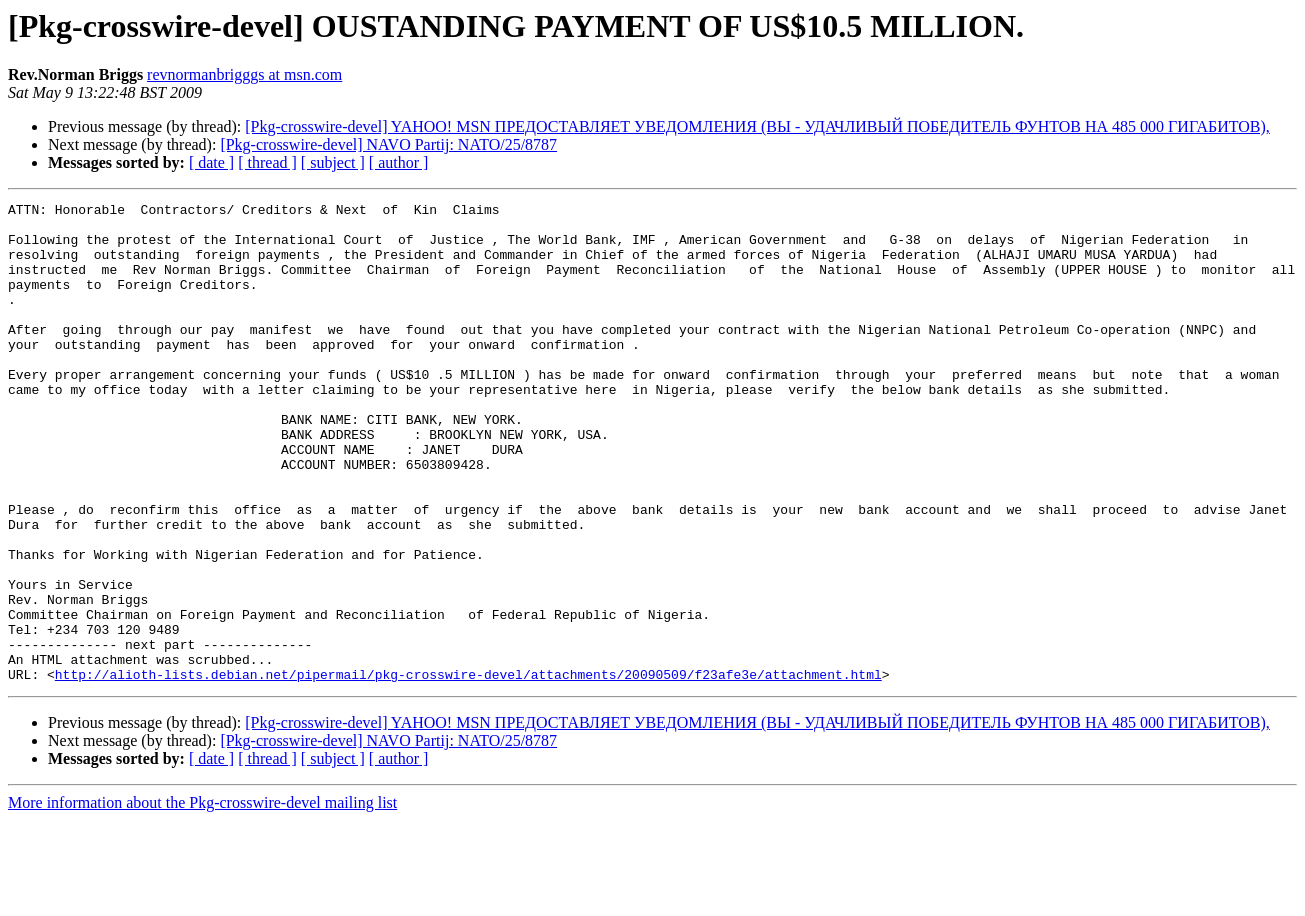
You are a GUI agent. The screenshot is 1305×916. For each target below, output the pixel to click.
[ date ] (211, 162)
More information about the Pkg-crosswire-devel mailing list (202, 898)
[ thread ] (267, 162)
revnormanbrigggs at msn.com (244, 74)
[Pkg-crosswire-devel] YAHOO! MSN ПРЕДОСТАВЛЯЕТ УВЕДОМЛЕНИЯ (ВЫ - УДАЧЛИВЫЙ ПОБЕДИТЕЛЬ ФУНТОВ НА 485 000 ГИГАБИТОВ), (757, 126)
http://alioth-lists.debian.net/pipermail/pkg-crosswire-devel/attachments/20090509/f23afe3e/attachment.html (468, 770)
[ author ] (399, 162)
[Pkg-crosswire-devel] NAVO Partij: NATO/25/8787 (388, 144)
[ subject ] (333, 162)
